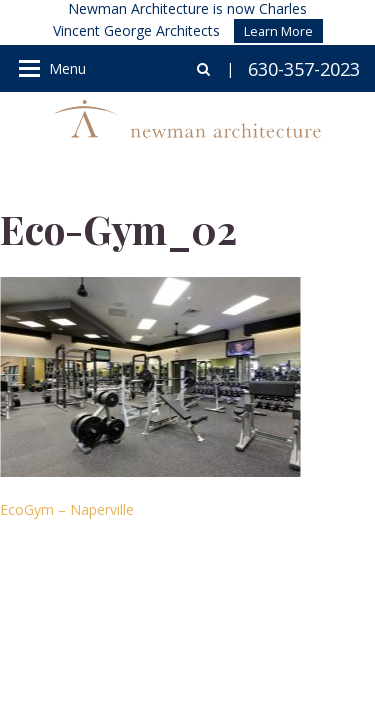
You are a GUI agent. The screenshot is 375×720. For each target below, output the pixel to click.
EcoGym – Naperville (67, 509)
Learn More (278, 31)
